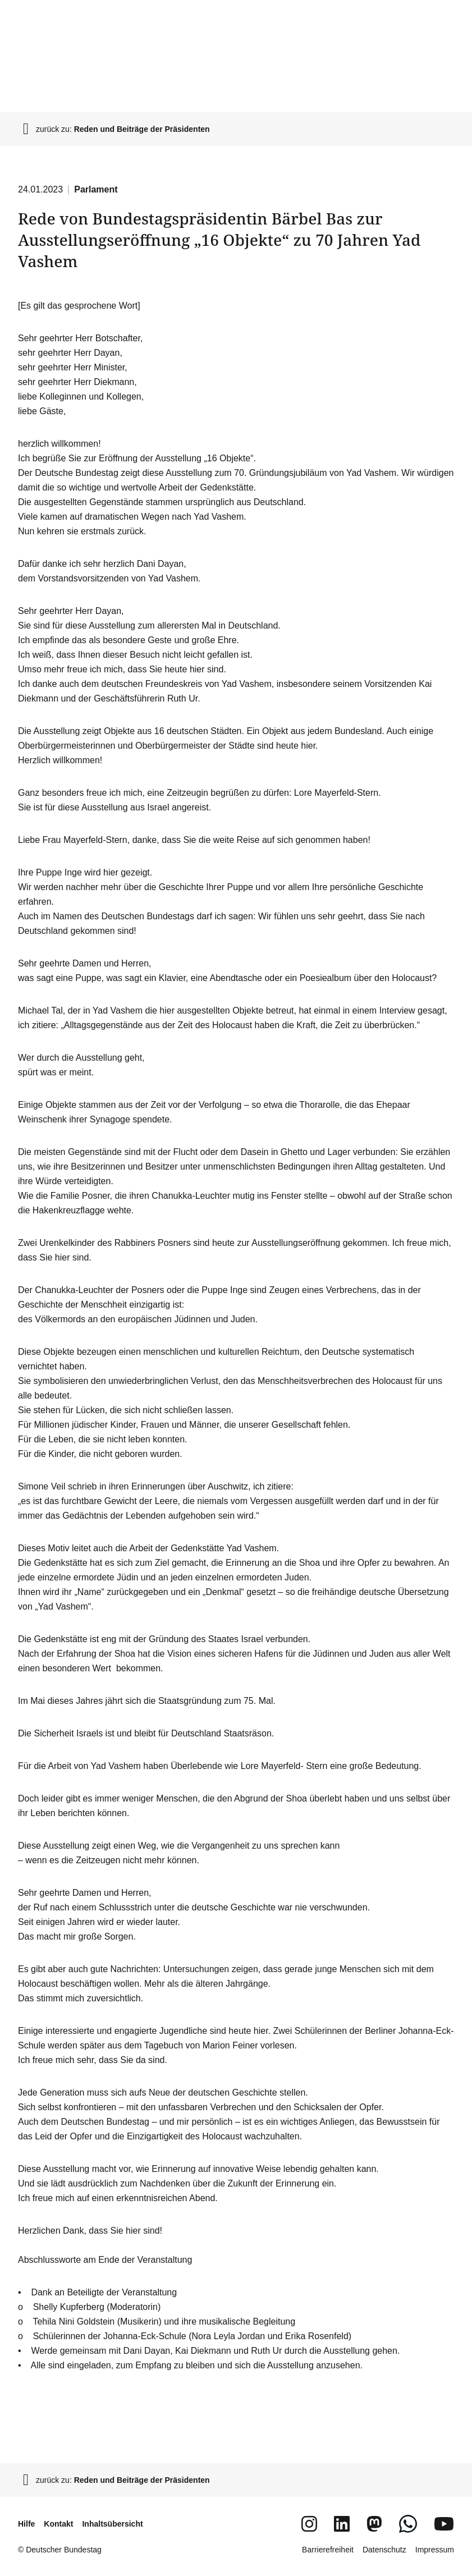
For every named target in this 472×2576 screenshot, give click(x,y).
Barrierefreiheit (328, 2549)
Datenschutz (384, 2549)
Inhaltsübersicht (112, 2523)
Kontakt (58, 2523)
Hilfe (26, 2523)
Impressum (434, 2549)
